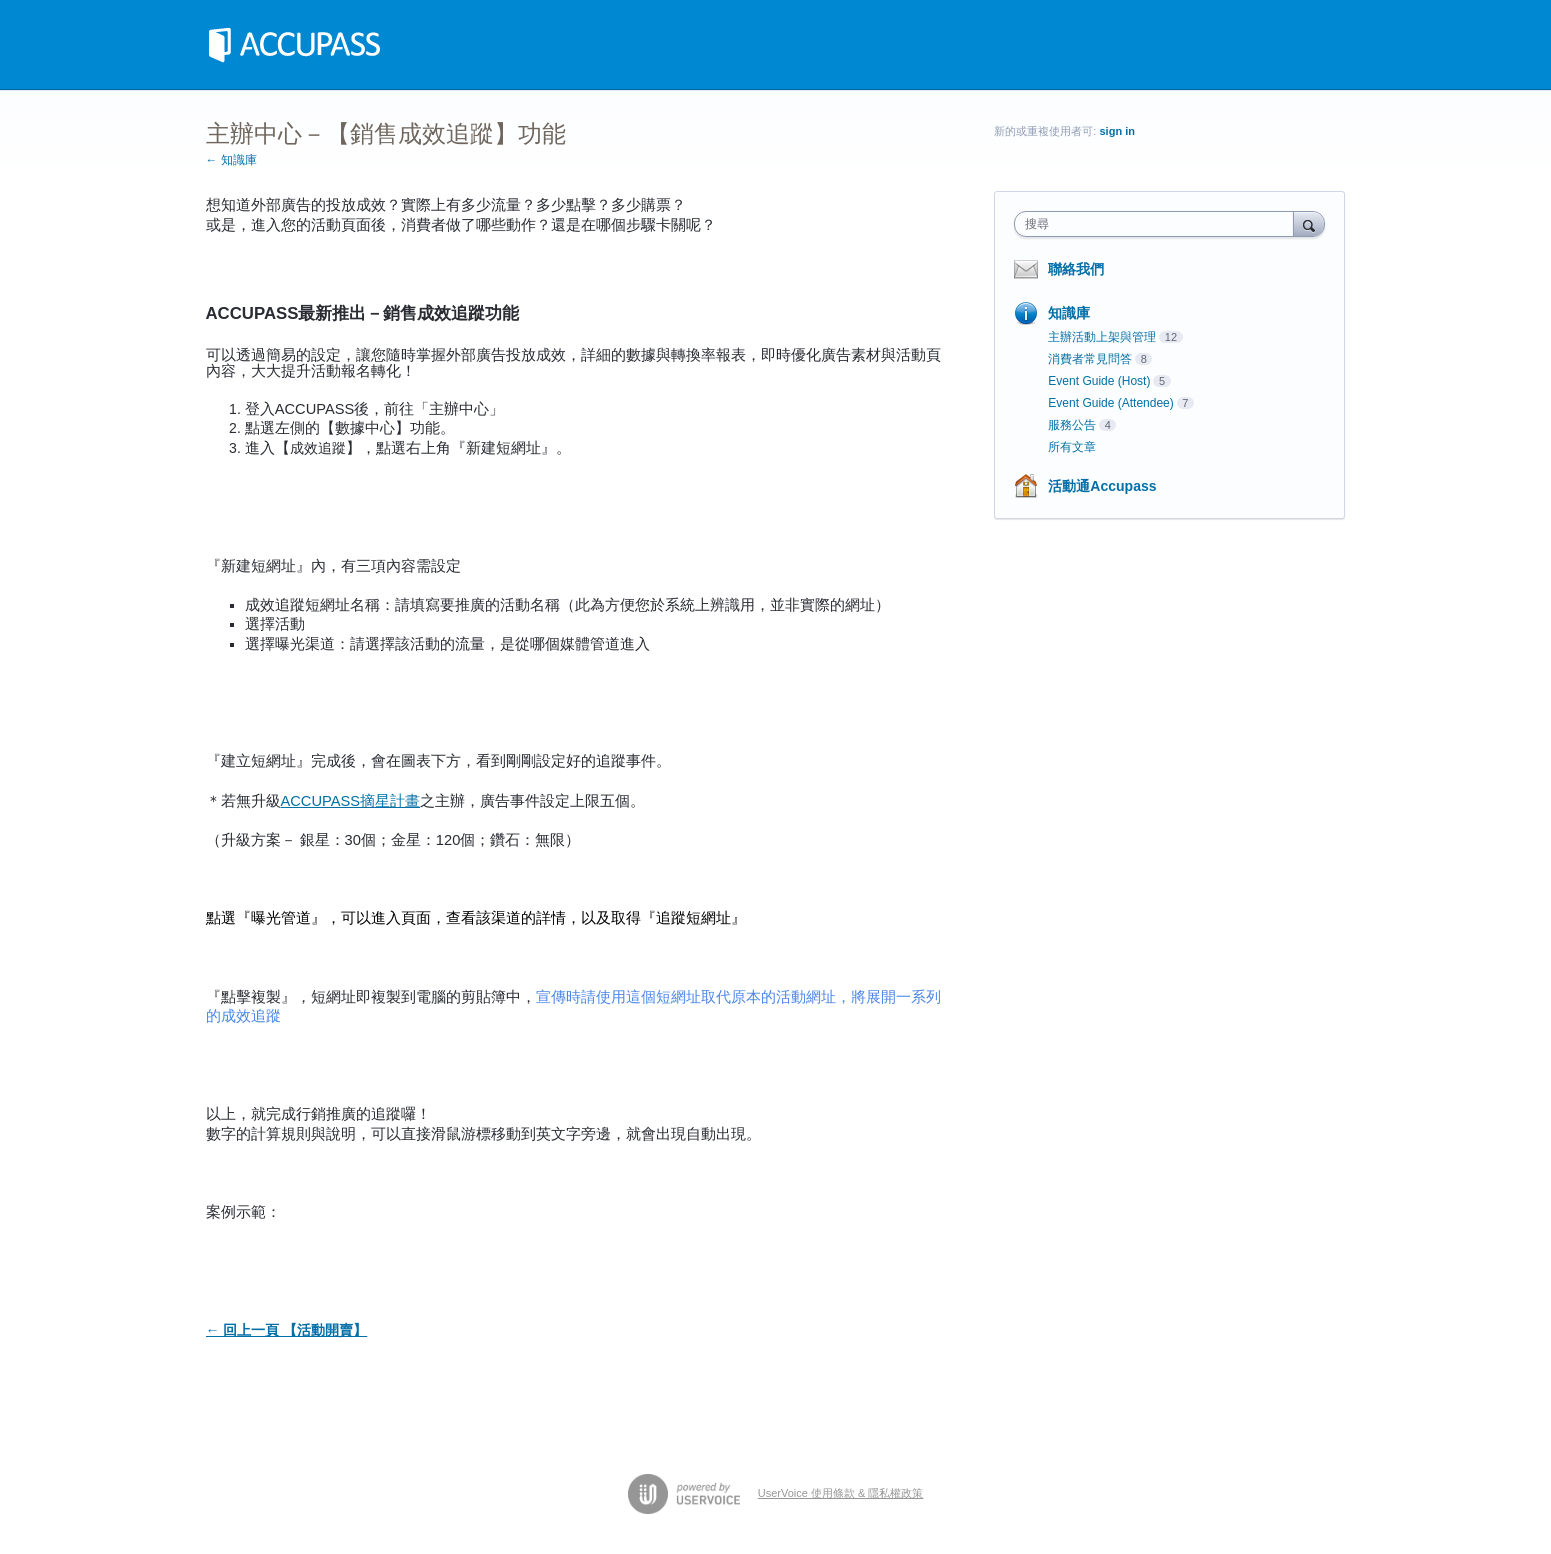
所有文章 (1072, 447)
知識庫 (1069, 313)
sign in (1116, 131)
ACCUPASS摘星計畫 (351, 801)
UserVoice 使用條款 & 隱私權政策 (841, 1493)
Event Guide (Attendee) (1110, 403)
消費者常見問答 (1090, 359)
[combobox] (1158, 224)
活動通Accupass (1102, 486)
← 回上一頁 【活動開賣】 (287, 1330)
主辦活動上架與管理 (1102, 337)
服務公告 (1072, 425)
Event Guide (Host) (1099, 381)
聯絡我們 (1076, 269)
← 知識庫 (231, 160)
